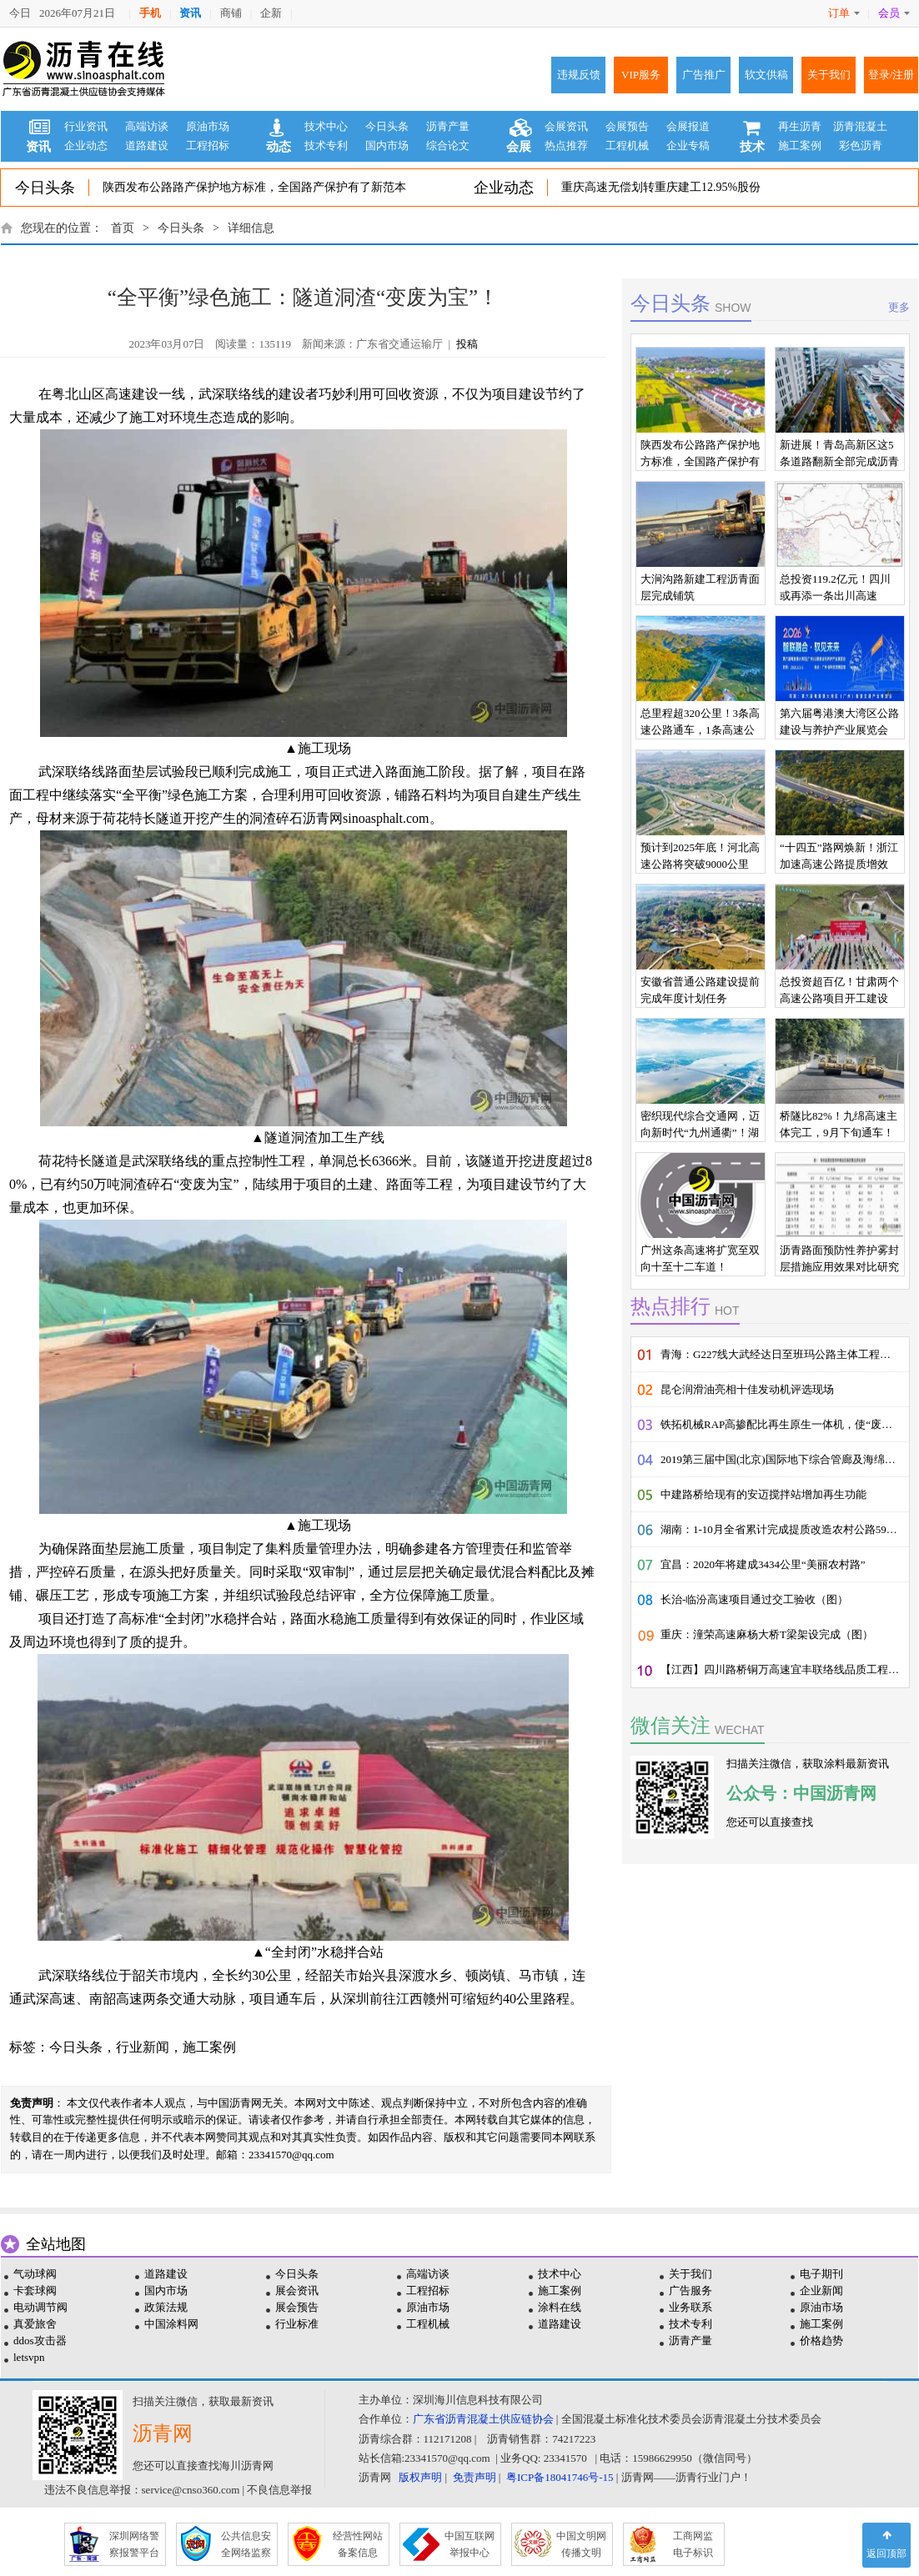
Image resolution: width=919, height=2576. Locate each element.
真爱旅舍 (35, 2324)
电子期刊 (821, 2274)
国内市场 (387, 145)
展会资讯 (297, 2290)
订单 (844, 13)
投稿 (467, 344)
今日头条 (387, 126)
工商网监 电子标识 (693, 2544)
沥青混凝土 (860, 126)
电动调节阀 (40, 2307)
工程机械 (627, 145)
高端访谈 (146, 126)
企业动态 (86, 145)
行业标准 (297, 2324)
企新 (271, 13)
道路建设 (146, 145)
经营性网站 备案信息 (358, 2544)
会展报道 (688, 126)
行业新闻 (142, 2047)
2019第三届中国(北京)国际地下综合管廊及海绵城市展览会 (784, 1459)
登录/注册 (891, 74)
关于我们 (829, 74)
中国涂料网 (171, 2324)
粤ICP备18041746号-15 (560, 2477)
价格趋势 (821, 2340)
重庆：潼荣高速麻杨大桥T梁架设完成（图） (766, 1634)
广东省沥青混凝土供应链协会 (483, 2419)
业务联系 (690, 2307)
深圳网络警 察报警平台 (134, 2544)
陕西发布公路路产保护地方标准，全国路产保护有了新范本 (254, 187)
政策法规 (166, 2307)
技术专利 (326, 145)
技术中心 (326, 126)
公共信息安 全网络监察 (246, 2544)
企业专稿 (688, 145)
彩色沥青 (860, 145)
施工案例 (799, 145)
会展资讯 (566, 126)
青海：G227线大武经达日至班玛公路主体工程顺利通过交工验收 (784, 1354)
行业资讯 (86, 126)
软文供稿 (766, 74)
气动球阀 (35, 2274)
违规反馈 (578, 74)
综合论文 (448, 145)
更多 (899, 307)
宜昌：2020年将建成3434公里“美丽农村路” (763, 1564)
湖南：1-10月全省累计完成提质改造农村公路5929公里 (784, 1529)
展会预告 (297, 2307)
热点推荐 (566, 145)
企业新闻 (821, 2290)
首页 (122, 228)
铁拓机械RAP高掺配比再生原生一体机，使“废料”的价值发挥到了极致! (784, 1424)
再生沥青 (799, 126)
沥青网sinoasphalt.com (366, 818)
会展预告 (627, 126)
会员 (894, 13)
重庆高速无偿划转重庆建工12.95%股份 (661, 187)
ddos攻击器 (40, 2340)
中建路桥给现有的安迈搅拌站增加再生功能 (763, 1494)
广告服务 (690, 2290)
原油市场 (207, 126)
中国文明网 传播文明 (581, 2544)
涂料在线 (559, 2307)
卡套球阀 (35, 2290)
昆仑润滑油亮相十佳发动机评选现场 (747, 1389)
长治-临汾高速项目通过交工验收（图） (754, 1599)
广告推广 (704, 74)
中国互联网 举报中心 (469, 2544)
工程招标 (207, 145)
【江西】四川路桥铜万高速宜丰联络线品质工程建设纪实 (784, 1669)
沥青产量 (448, 126)
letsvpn (29, 2357)
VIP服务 (640, 74)
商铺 (231, 13)
